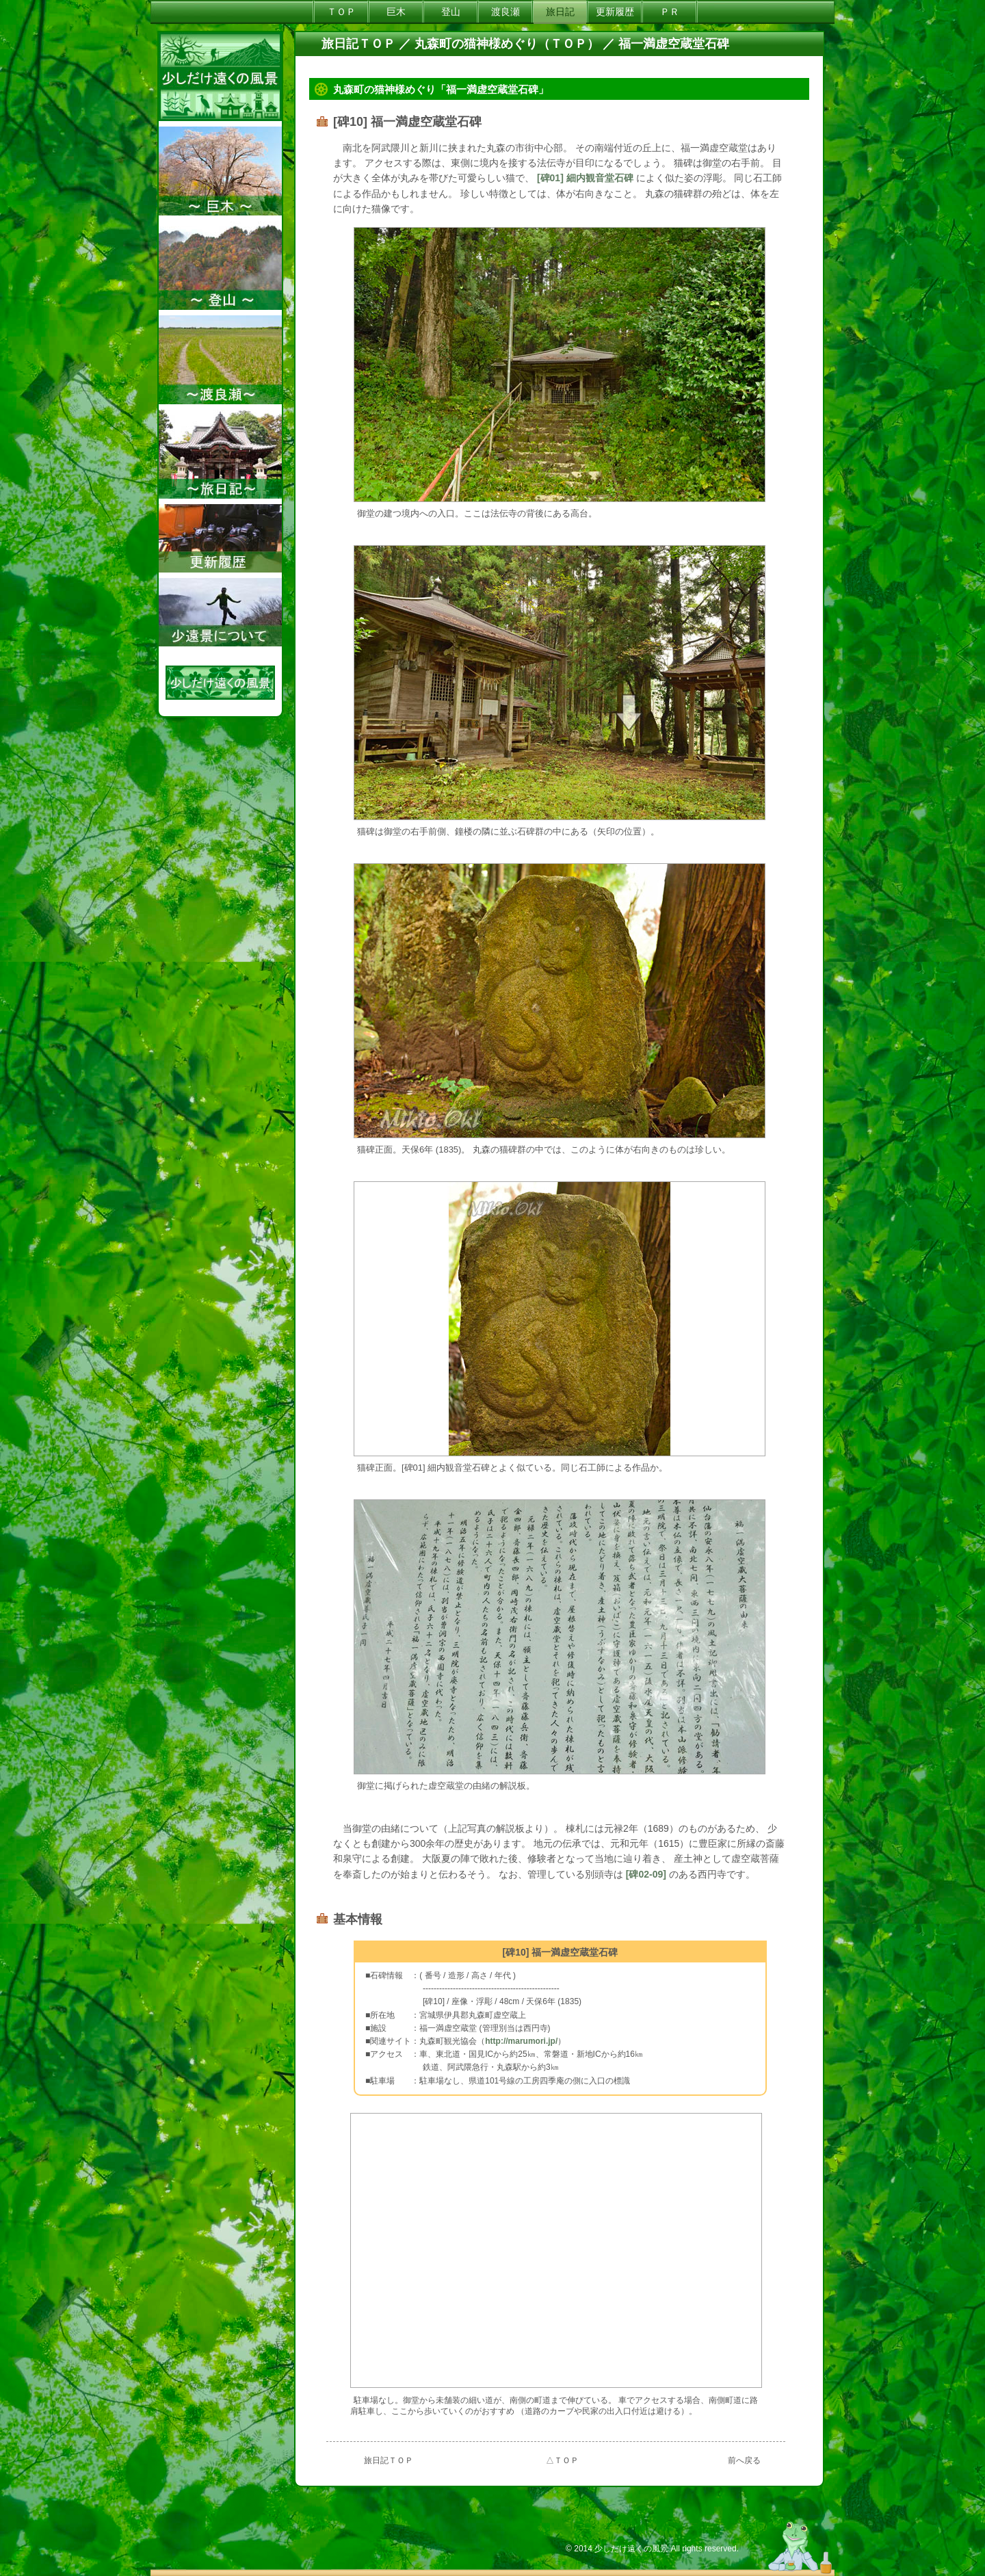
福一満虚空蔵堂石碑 (673, 44)
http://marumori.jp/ (521, 2041)
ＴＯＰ (341, 11)
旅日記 (560, 11)
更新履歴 (615, 11)
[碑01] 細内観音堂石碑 (585, 177)
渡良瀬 (505, 11)
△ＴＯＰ (562, 2460)
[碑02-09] (647, 1874)
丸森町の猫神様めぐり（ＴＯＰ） (507, 44)
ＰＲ (669, 11)
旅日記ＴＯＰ (358, 44)
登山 (450, 11)
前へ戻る (744, 2460)
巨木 (396, 11)
